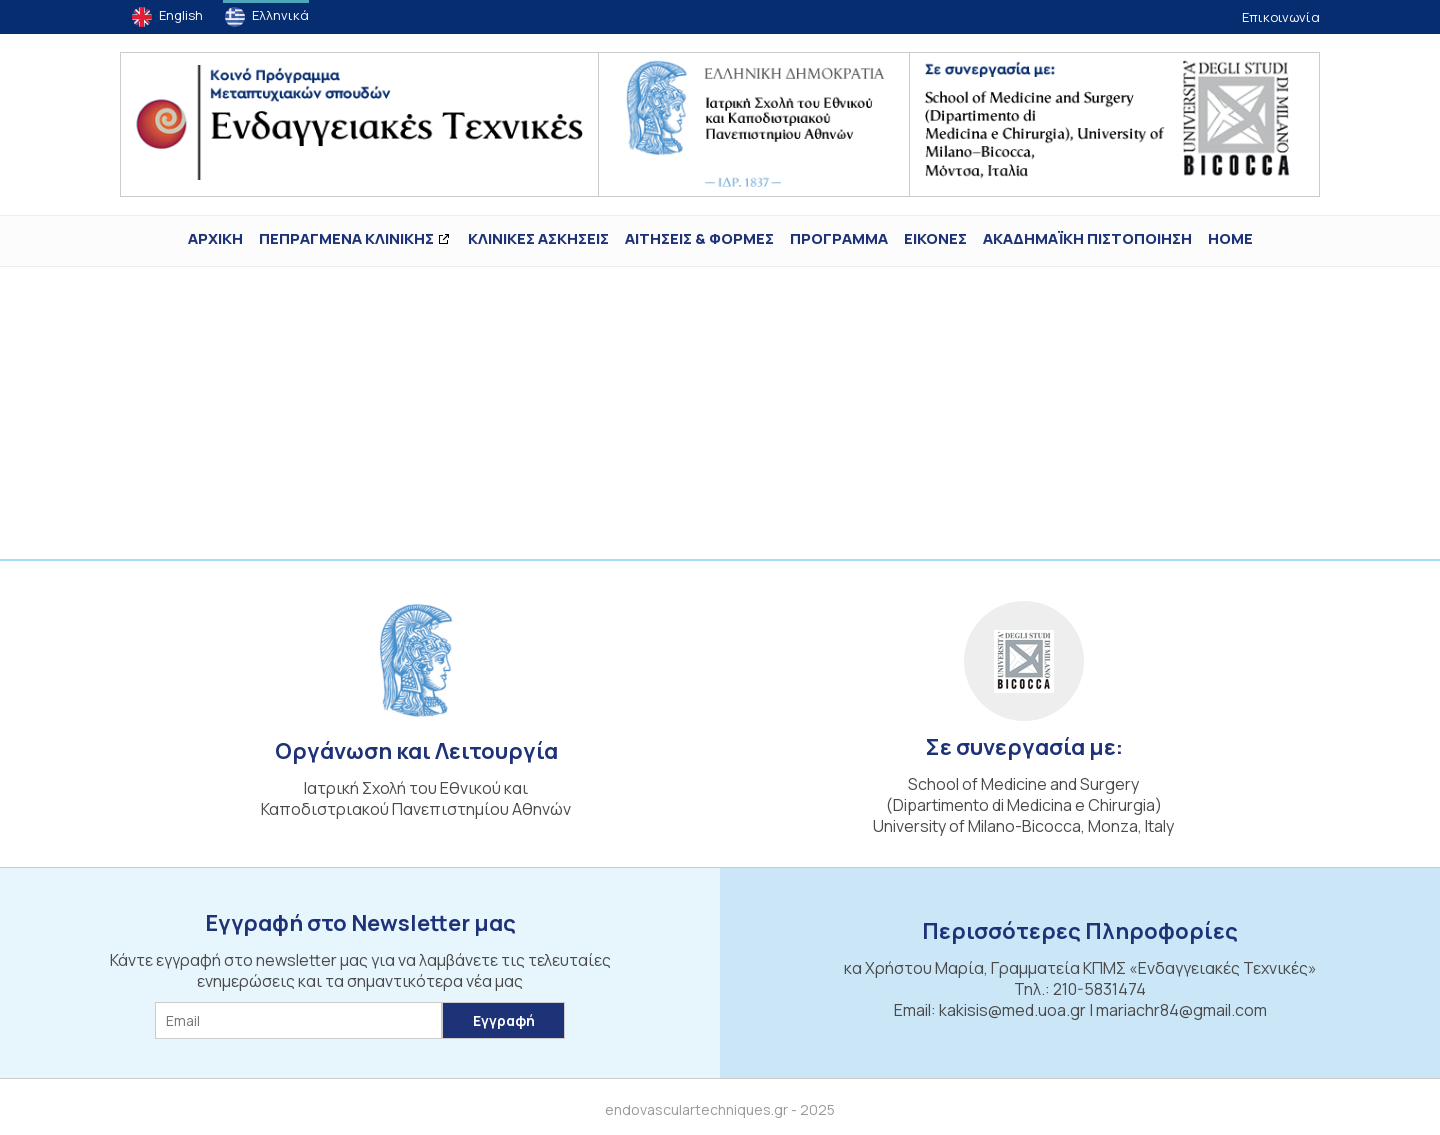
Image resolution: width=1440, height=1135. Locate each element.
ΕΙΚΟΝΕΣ (935, 238)
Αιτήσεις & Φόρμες (699, 238)
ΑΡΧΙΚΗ (215, 238)
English (181, 15)
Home (1230, 238)
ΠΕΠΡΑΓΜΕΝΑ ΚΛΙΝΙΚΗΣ (346, 238)
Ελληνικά (280, 15)
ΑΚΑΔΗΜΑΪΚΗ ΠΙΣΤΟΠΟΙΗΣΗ (1087, 238)
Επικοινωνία (1281, 17)
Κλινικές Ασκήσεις (538, 238)
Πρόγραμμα (839, 238)
